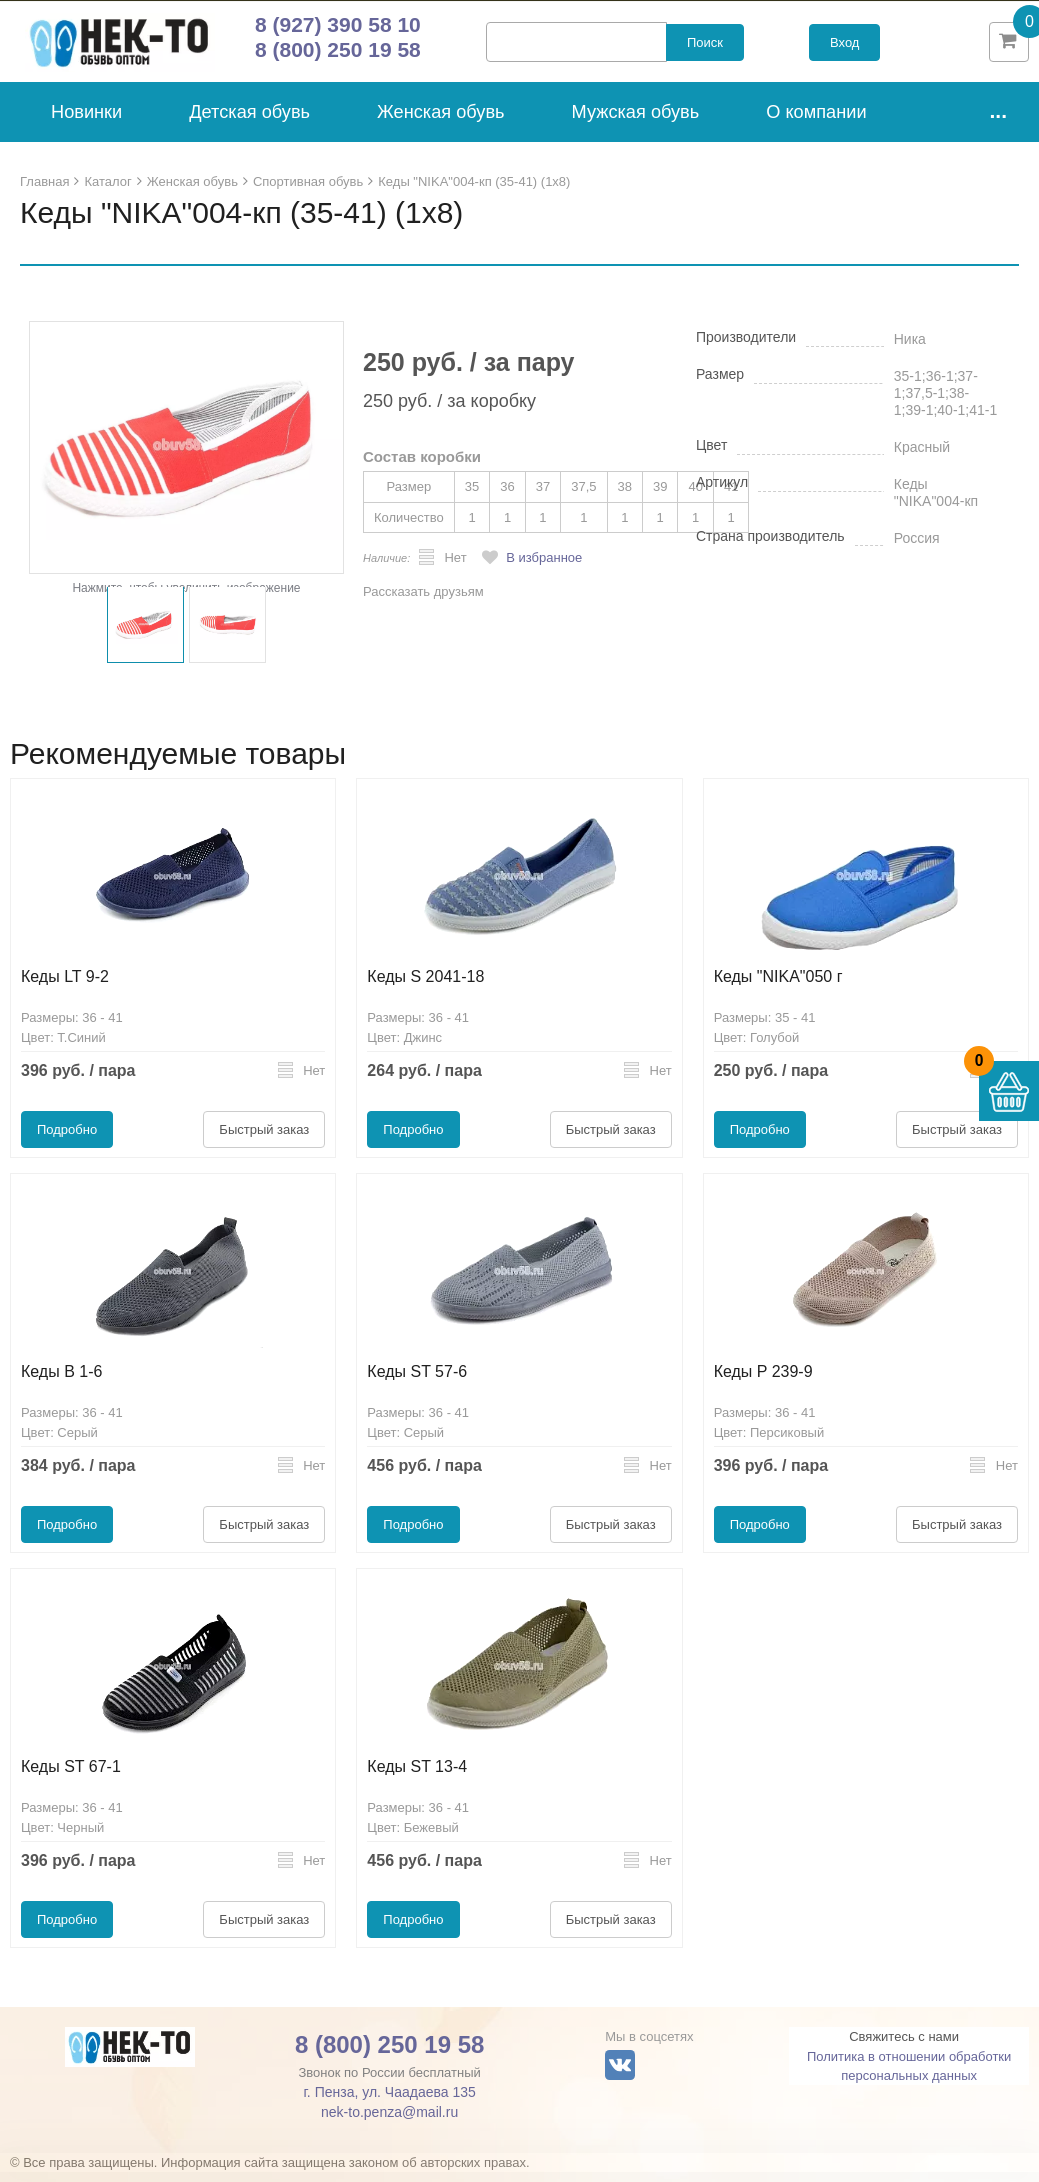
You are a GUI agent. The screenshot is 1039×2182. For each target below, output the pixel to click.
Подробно (67, 1139)
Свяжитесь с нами (904, 2046)
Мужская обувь (636, 122)
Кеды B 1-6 (61, 1381)
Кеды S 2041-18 (425, 986)
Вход (844, 47)
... (998, 120)
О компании (816, 122)
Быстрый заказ (264, 1139)
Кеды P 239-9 (763, 1381)
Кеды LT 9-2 (65, 986)
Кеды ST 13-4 (417, 1776)
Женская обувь (441, 122)
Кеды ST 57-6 (417, 1381)
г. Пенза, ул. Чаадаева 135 (389, 2102)
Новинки (86, 122)
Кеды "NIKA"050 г (778, 986)
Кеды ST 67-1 (71, 1776)
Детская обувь (249, 122)
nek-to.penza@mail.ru (389, 2122)
